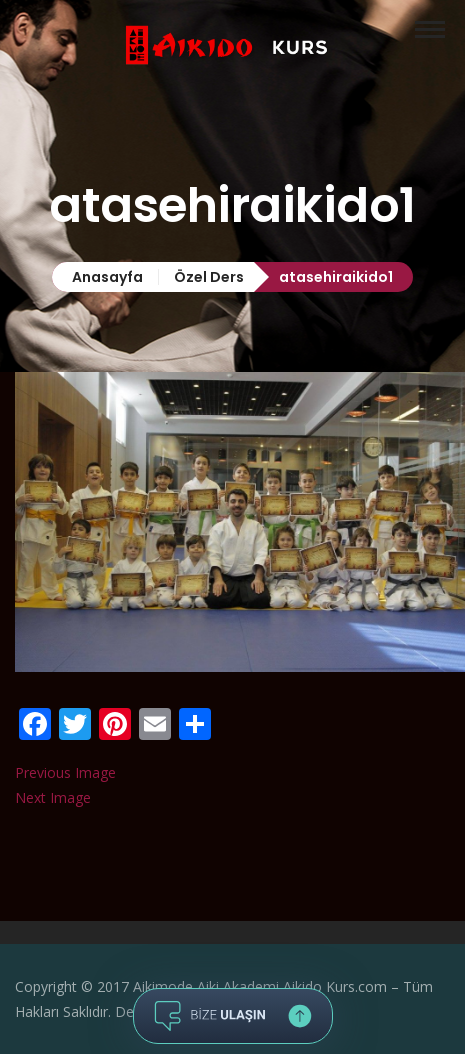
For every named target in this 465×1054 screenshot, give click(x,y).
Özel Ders (209, 277)
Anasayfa (107, 277)
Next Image (53, 797)
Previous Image (65, 772)
